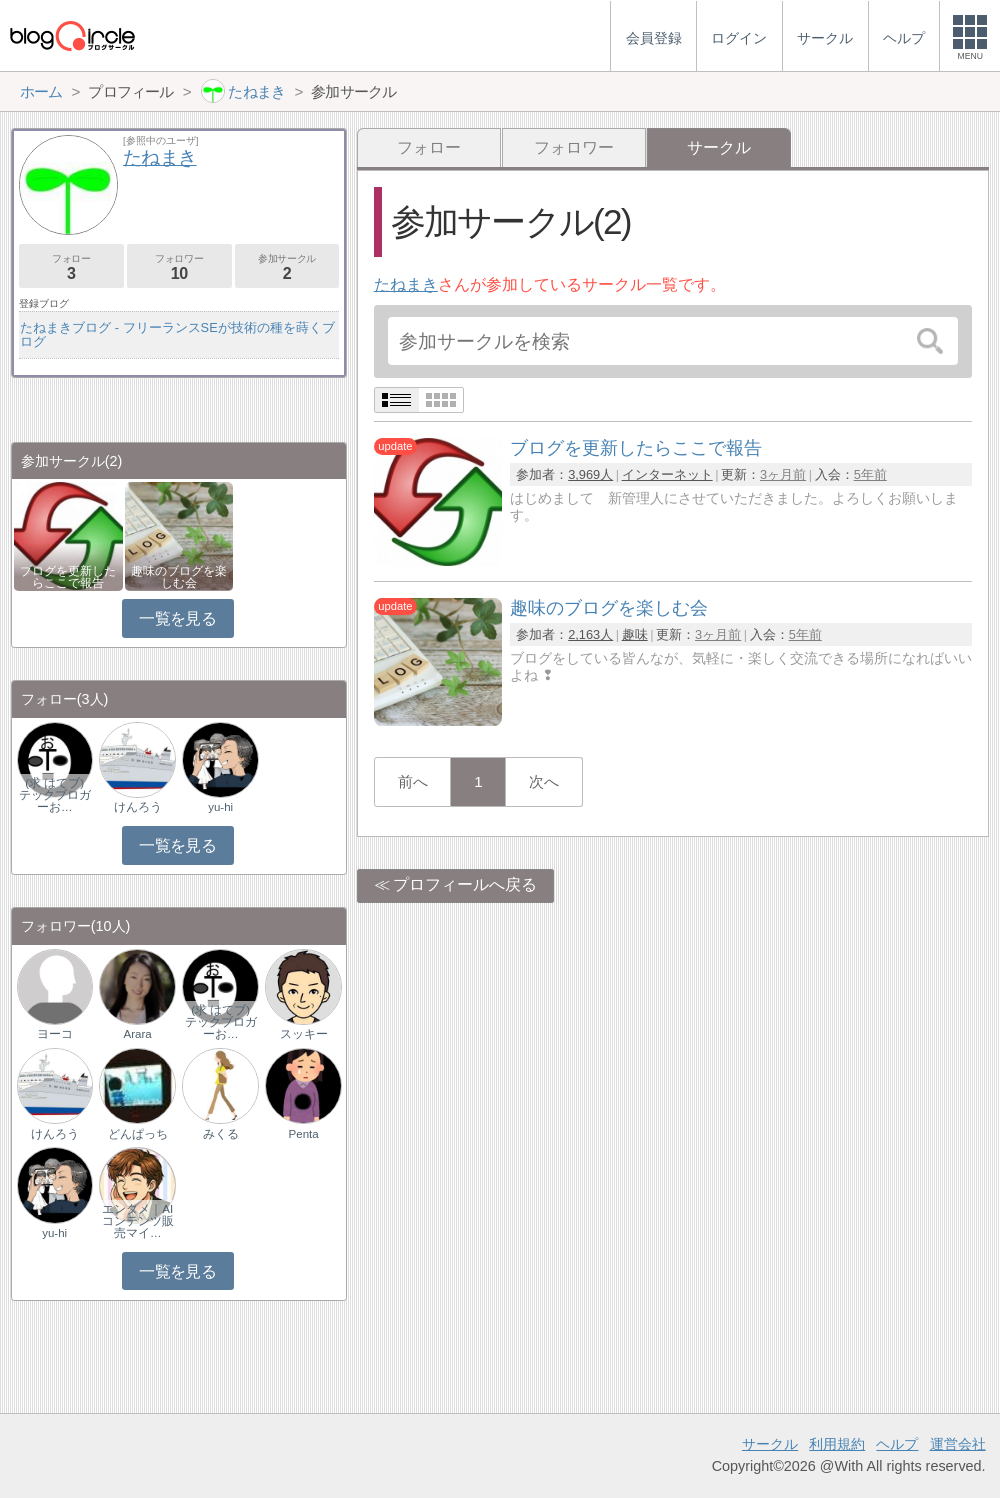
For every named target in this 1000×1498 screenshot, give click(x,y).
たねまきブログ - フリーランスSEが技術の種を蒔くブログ (177, 334)
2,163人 (590, 634)
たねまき (406, 284)
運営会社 (958, 1444)
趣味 (635, 634)
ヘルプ (897, 1444)
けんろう (138, 807)
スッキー (304, 1034)
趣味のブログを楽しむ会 (179, 577)
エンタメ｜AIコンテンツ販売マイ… (138, 1221)
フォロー (429, 147)
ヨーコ (55, 1034)
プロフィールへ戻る (465, 884)
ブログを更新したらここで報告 (68, 577)
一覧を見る (177, 618)
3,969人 (590, 474)
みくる (221, 1134)
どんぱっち (138, 1134)
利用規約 (837, 1444)
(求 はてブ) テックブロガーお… (55, 795)
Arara (138, 1034)
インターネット (667, 474)
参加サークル (287, 267)
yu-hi (220, 807)
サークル (770, 1444)
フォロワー (574, 147)
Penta (304, 1134)
